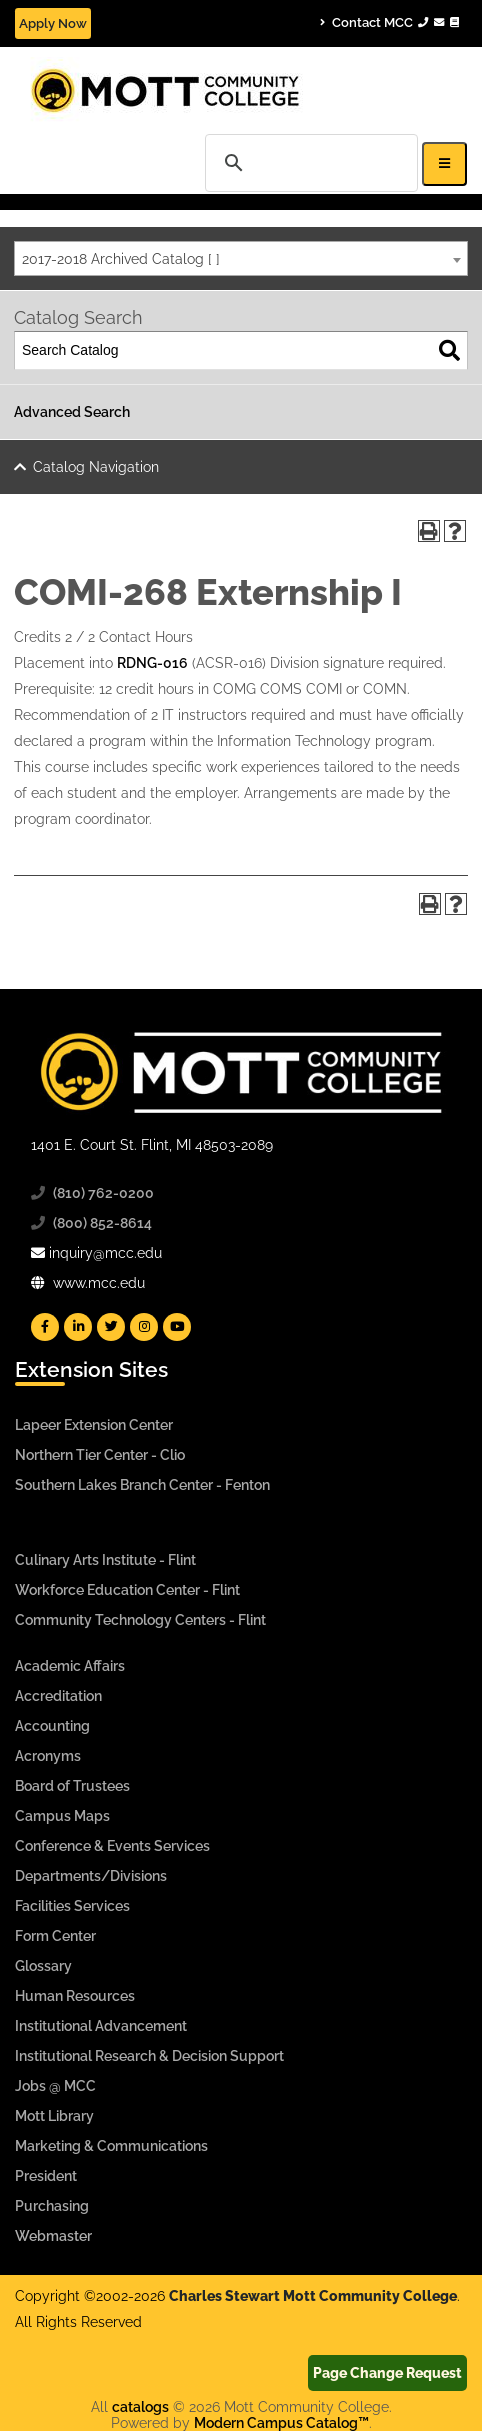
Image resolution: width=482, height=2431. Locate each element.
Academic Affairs (70, 1666)
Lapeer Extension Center (94, 1425)
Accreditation (58, 1696)
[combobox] (241, 258)
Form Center (55, 1936)
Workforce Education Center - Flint (127, 1590)
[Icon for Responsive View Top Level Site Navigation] (444, 163)
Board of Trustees (72, 1786)
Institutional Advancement (101, 2026)
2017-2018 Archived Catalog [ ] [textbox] (121, 259)
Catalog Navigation (96, 467)
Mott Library (54, 2116)
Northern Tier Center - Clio (100, 1455)
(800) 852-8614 (102, 1223)
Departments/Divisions (91, 1876)
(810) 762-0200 (103, 1193)
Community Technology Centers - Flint (140, 1620)
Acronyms (48, 1756)
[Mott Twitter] (111, 1327)
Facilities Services (72, 1906)
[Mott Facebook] (45, 1327)
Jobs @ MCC (55, 2086)
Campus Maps (62, 1816)
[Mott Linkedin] (78, 1327)
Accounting (52, 1726)
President (46, 2176)
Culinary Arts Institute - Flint (105, 1560)
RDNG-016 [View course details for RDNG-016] (152, 663)
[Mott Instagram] (144, 1327)
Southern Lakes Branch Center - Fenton (142, 1485)
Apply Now (53, 23)
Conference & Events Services (112, 1846)
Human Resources (75, 1996)
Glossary (43, 1966)
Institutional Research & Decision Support (149, 2056)
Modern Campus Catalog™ (281, 2423)
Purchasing (52, 2206)
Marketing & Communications (111, 2146)
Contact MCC (389, 22)
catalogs (140, 2407)
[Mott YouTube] (177, 1327)
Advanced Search (72, 412)
